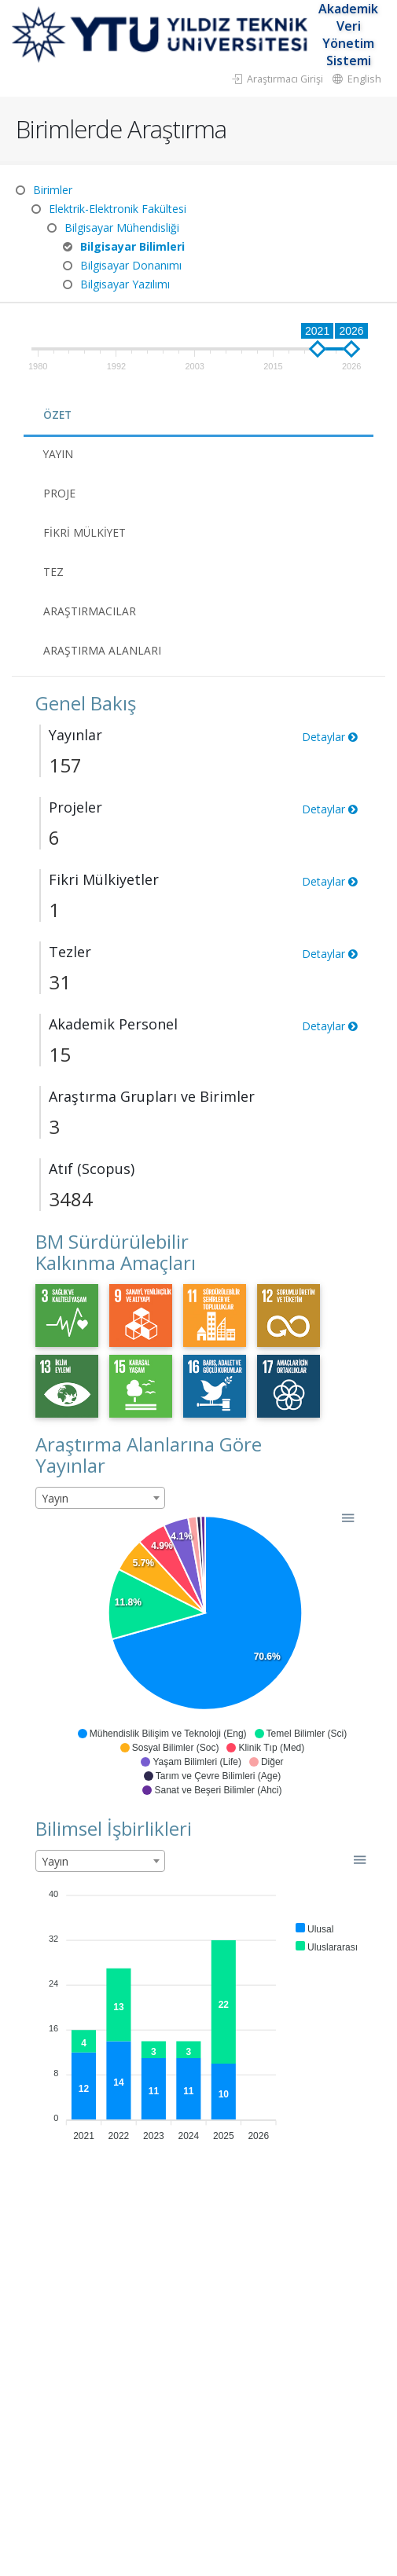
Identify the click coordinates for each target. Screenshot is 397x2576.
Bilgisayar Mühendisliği (121, 227)
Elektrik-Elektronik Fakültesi (117, 208)
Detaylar (330, 736)
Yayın (59, 453)
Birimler (52, 189)
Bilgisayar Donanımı (131, 265)
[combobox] (100, 1498)
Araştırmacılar (89, 611)
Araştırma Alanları (102, 650)
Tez (53, 571)
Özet (58, 414)
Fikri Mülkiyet (85, 532)
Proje (59, 493)
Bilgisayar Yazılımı (125, 284)
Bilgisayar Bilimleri (132, 246)
